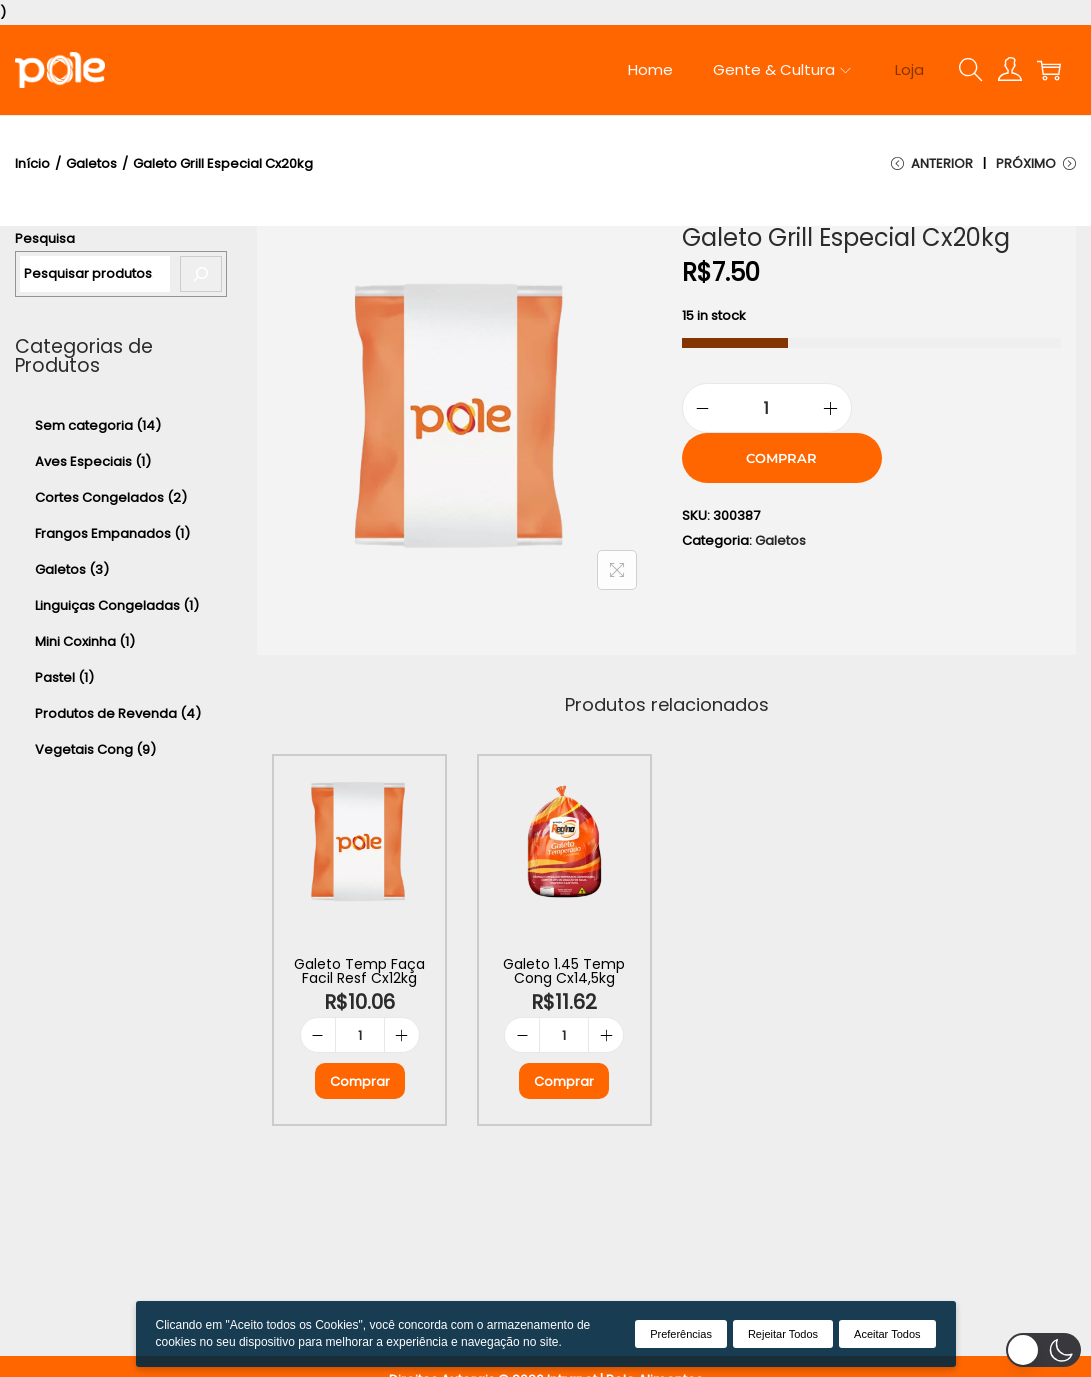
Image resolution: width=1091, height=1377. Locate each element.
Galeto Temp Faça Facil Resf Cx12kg (359, 971)
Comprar (781, 458)
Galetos (91, 163)
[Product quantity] (767, 408)
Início (32, 163)
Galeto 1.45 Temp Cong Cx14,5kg (564, 971)
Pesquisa (45, 238)
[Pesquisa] (201, 274)
